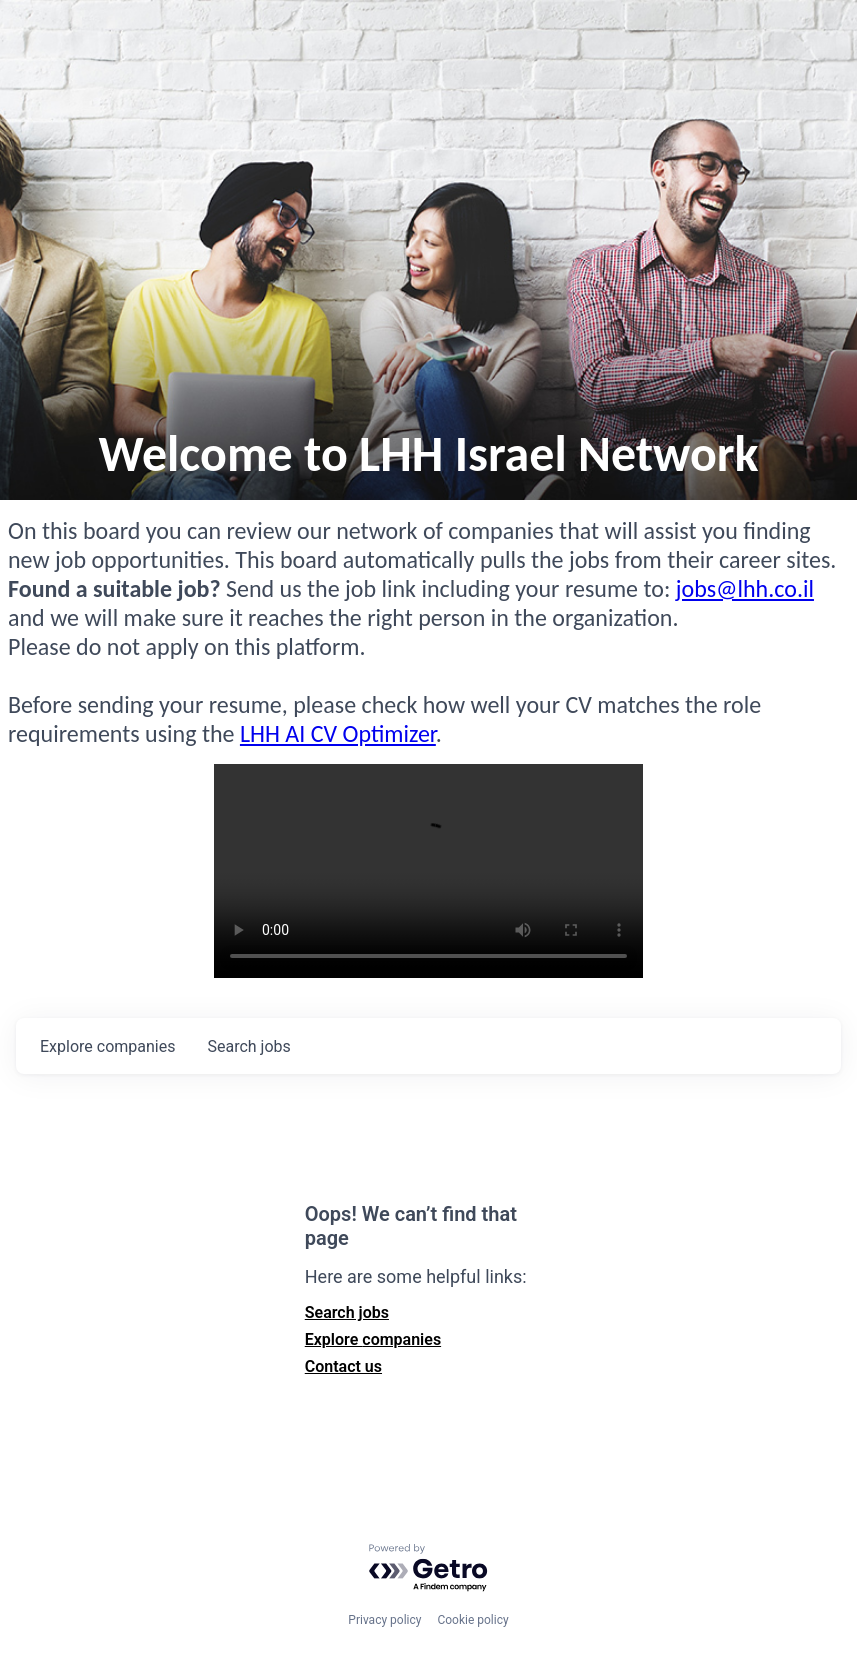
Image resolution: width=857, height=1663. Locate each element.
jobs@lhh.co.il (745, 588)
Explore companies (373, 1339)
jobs (248, 1046)
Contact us (343, 1366)
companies (107, 1046)
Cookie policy (472, 1620)
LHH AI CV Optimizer (338, 733)
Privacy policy (384, 1620)
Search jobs (347, 1312)
